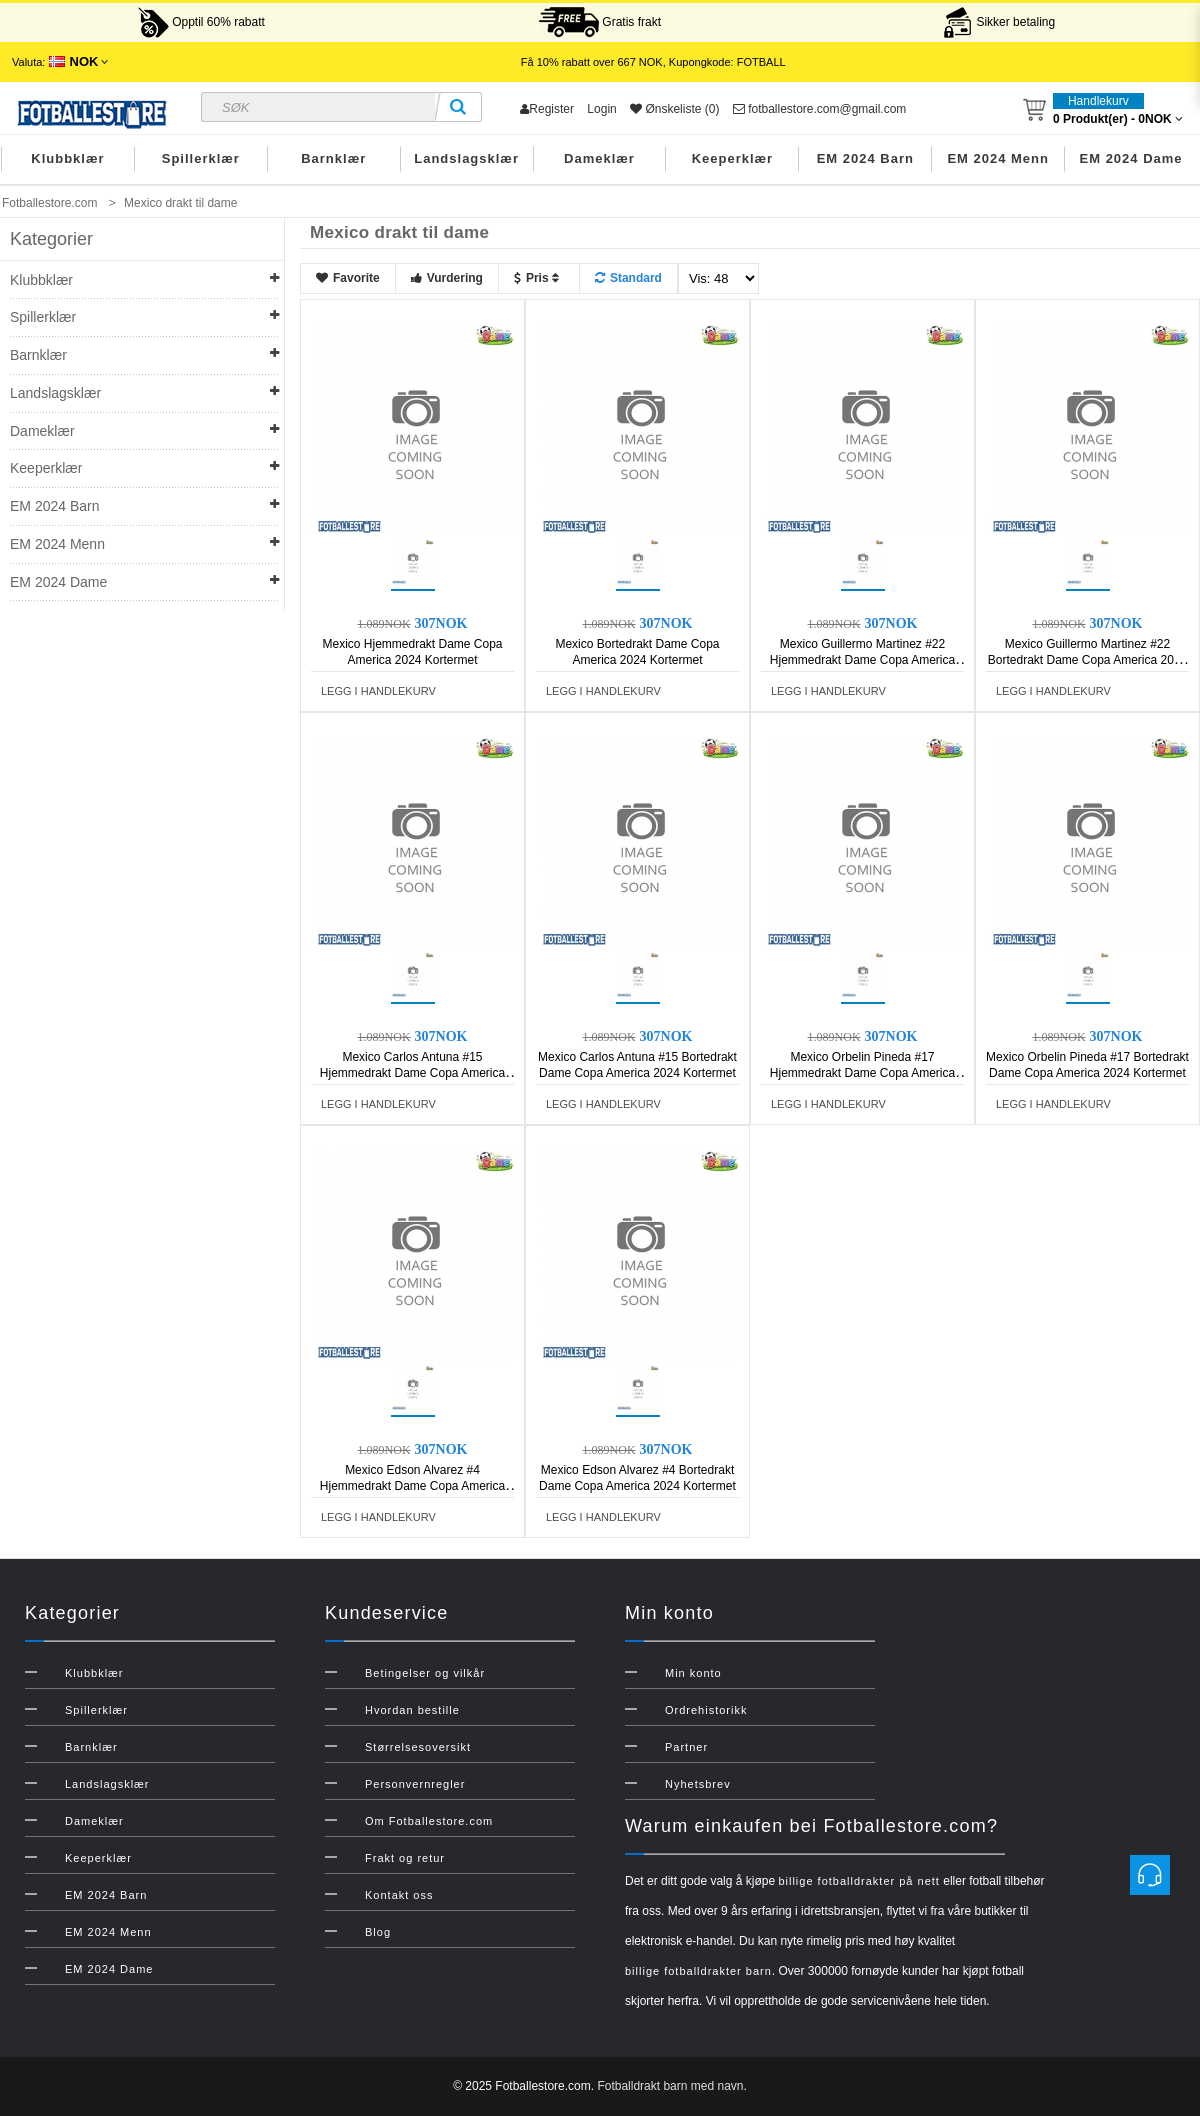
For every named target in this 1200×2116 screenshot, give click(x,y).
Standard (628, 278)
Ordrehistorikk (706, 1710)
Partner (686, 1747)
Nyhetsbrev (698, 1784)
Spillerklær (201, 158)
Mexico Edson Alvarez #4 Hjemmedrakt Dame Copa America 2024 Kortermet (412, 1486)
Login (601, 109)
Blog (378, 1932)
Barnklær (333, 158)
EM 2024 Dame (1131, 158)
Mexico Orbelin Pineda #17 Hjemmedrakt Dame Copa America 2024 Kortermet (862, 1073)
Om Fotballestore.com (429, 1821)
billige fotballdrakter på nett (858, 1881)
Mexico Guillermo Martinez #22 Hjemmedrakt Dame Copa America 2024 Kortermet (862, 660)
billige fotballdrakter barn (698, 1971)
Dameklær (599, 158)
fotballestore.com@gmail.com (820, 109)
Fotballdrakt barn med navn (670, 2086)
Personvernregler (415, 1784)
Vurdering (447, 278)
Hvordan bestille (412, 1710)
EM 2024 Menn (998, 158)
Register (547, 109)
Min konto (693, 1673)
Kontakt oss (399, 1895)
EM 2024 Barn (865, 158)
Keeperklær (733, 158)
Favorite (348, 278)
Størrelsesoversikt (418, 1747)
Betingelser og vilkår (425, 1673)
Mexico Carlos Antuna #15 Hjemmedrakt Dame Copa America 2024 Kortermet (412, 1073)
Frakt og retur (405, 1858)
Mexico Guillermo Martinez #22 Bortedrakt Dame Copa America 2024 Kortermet (1087, 660)
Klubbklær (67, 158)
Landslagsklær (466, 158)
